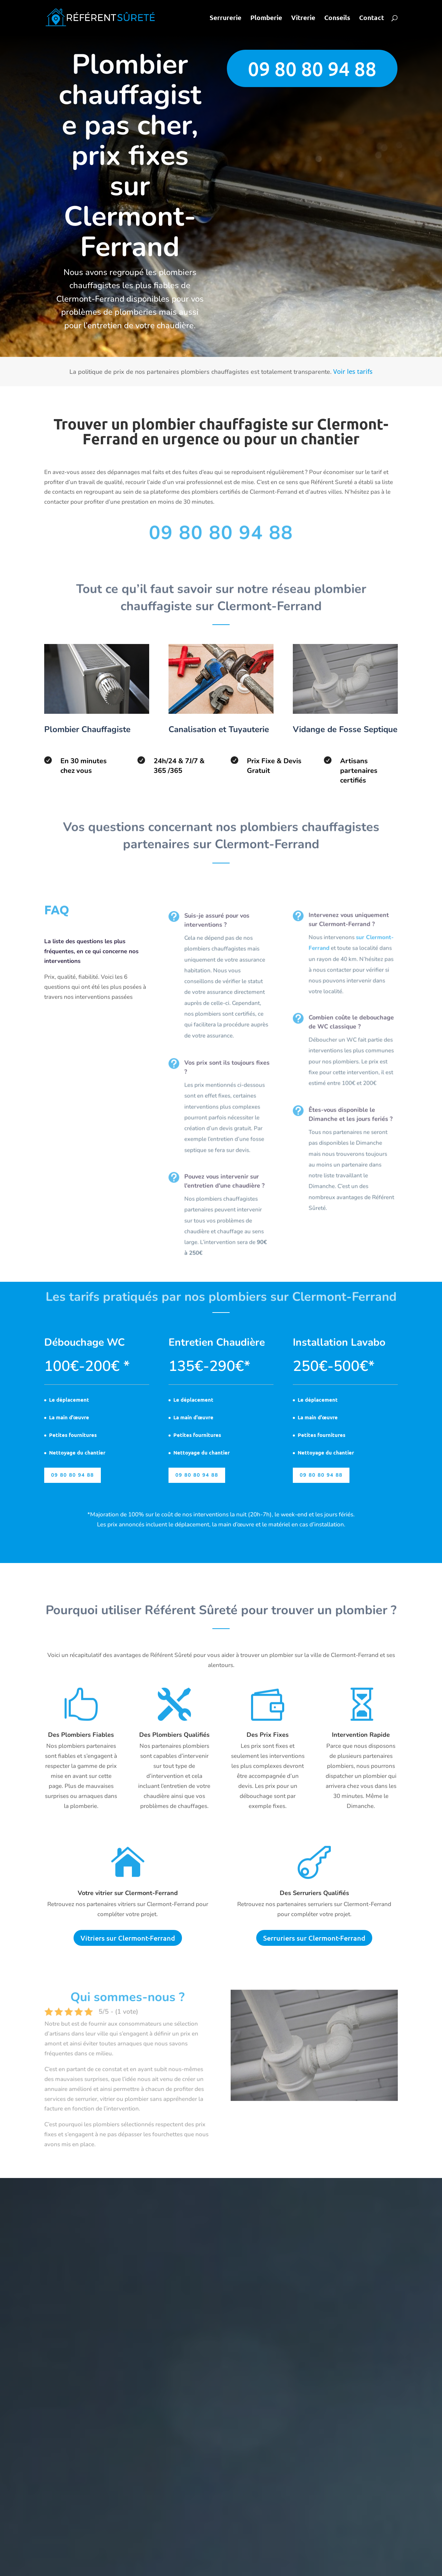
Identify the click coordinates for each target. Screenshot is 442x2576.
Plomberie (266, 18)
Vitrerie (303, 18)
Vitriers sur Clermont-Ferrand (127, 1937)
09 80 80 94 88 (312, 68)
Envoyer (375, 234)
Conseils (337, 18)
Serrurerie (225, 18)
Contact (371, 18)
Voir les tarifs (353, 371)
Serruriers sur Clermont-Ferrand (314, 1937)
